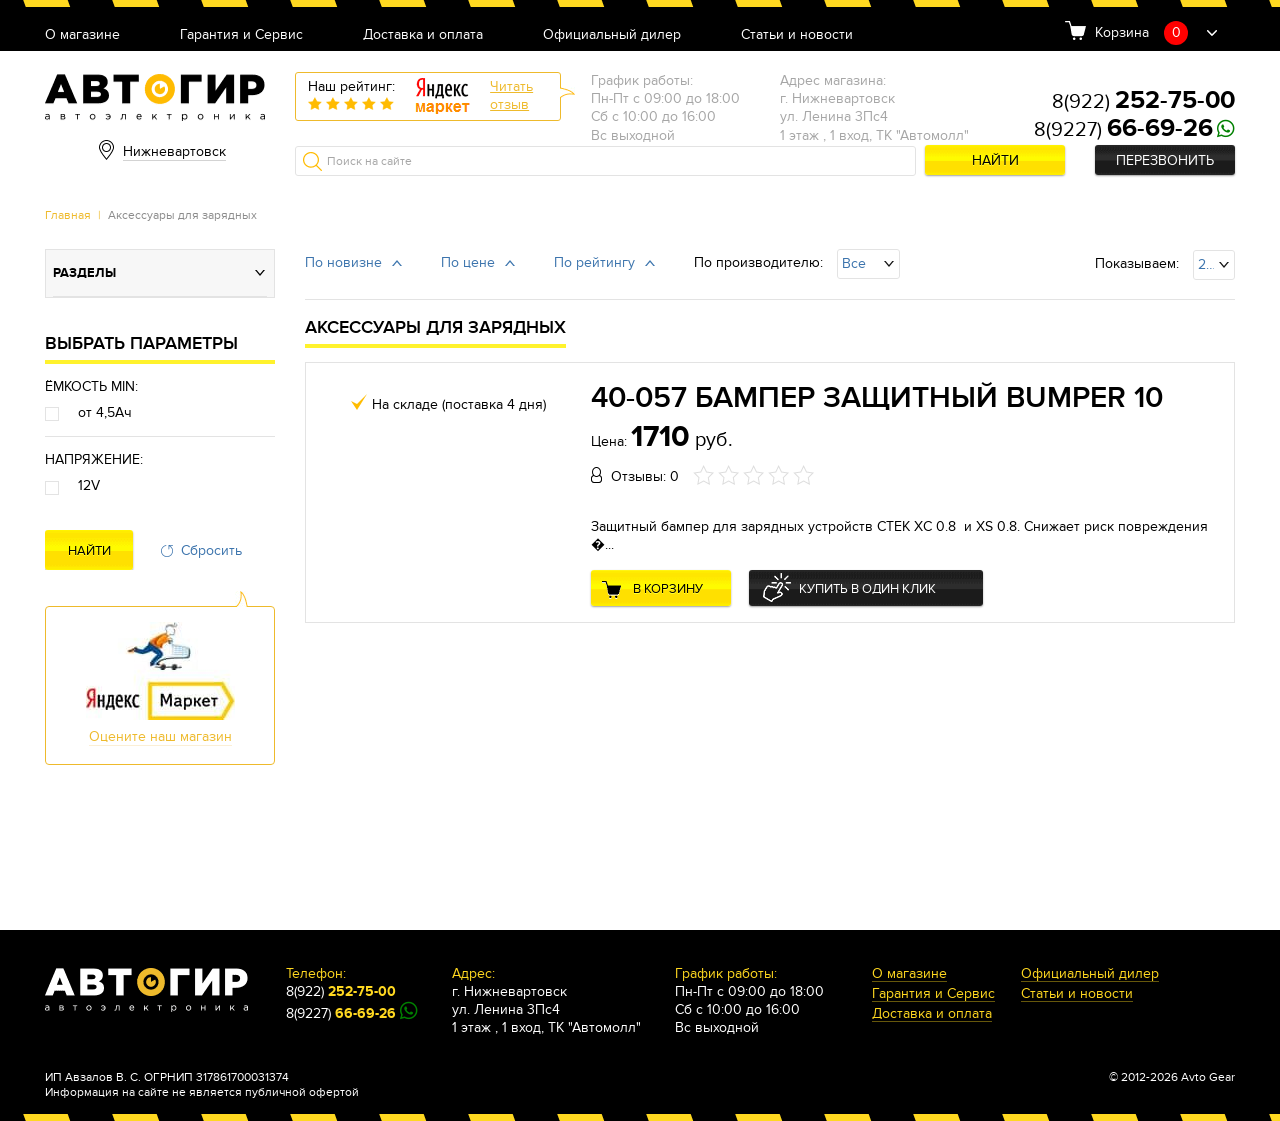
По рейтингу (594, 262)
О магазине (82, 35)
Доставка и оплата (423, 35)
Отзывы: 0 (645, 476)
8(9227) (1123, 130)
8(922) (1143, 102)
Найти (995, 160)
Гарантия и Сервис (241, 35)
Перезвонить (1165, 160)
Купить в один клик (867, 589)
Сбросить (211, 550)
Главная (68, 215)
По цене (468, 262)
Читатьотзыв (511, 95)
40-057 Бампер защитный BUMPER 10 (877, 398)
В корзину (668, 589)
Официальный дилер (612, 35)
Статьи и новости (797, 35)
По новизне (343, 262)
